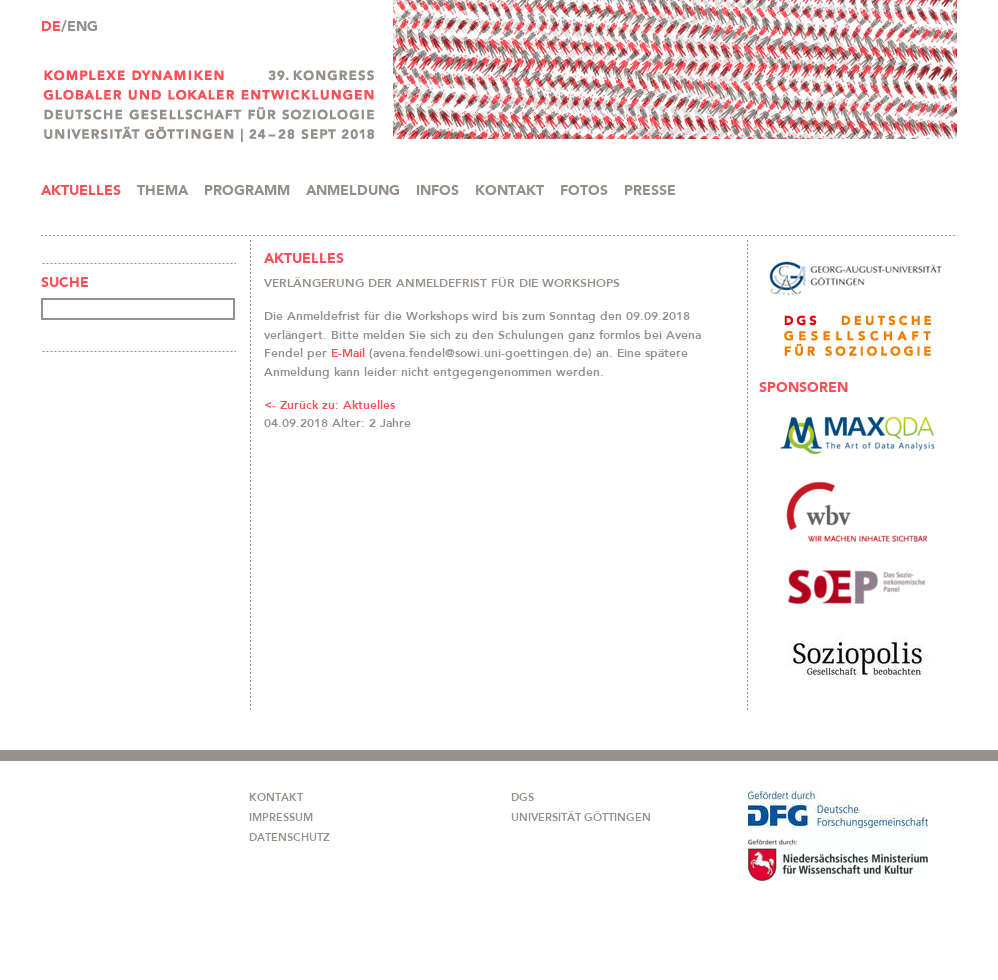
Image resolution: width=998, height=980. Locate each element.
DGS (522, 797)
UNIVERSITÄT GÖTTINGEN (581, 817)
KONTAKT (509, 191)
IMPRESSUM (281, 817)
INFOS (437, 191)
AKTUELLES (81, 191)
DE (51, 27)
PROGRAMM (247, 191)
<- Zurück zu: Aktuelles (329, 405)
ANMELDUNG (353, 191)
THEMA (162, 191)
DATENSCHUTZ (289, 837)
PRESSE (650, 191)
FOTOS (584, 191)
